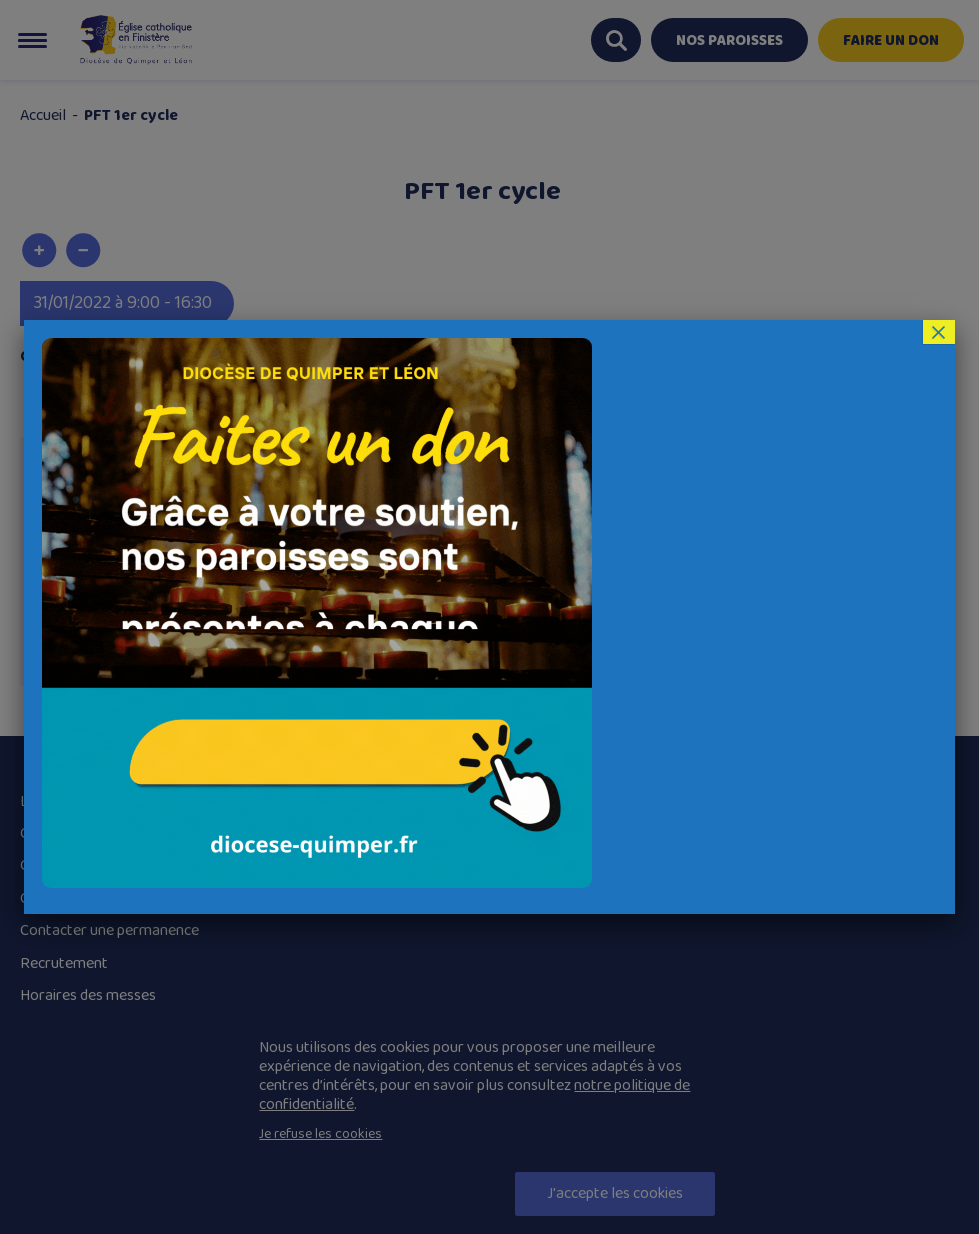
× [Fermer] (938, 332)
